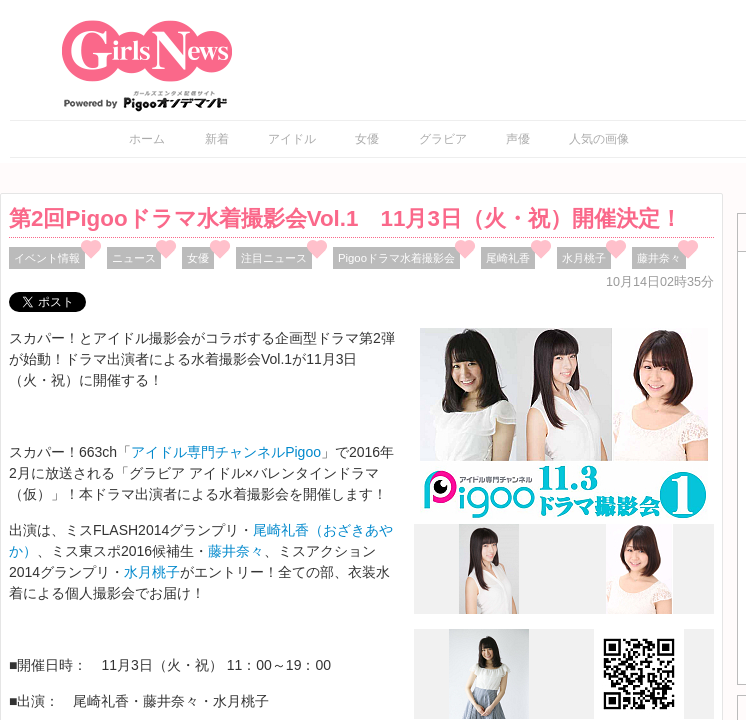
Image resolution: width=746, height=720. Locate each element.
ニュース (134, 258)
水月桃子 (584, 258)
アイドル (292, 139)
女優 (367, 139)
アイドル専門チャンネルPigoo (226, 452)
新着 (217, 139)
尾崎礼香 (508, 258)
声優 (518, 139)
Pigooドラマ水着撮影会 (396, 258)
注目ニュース (274, 258)
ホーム (147, 139)
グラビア (443, 139)
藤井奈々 (659, 258)
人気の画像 (599, 139)
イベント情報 (47, 258)
